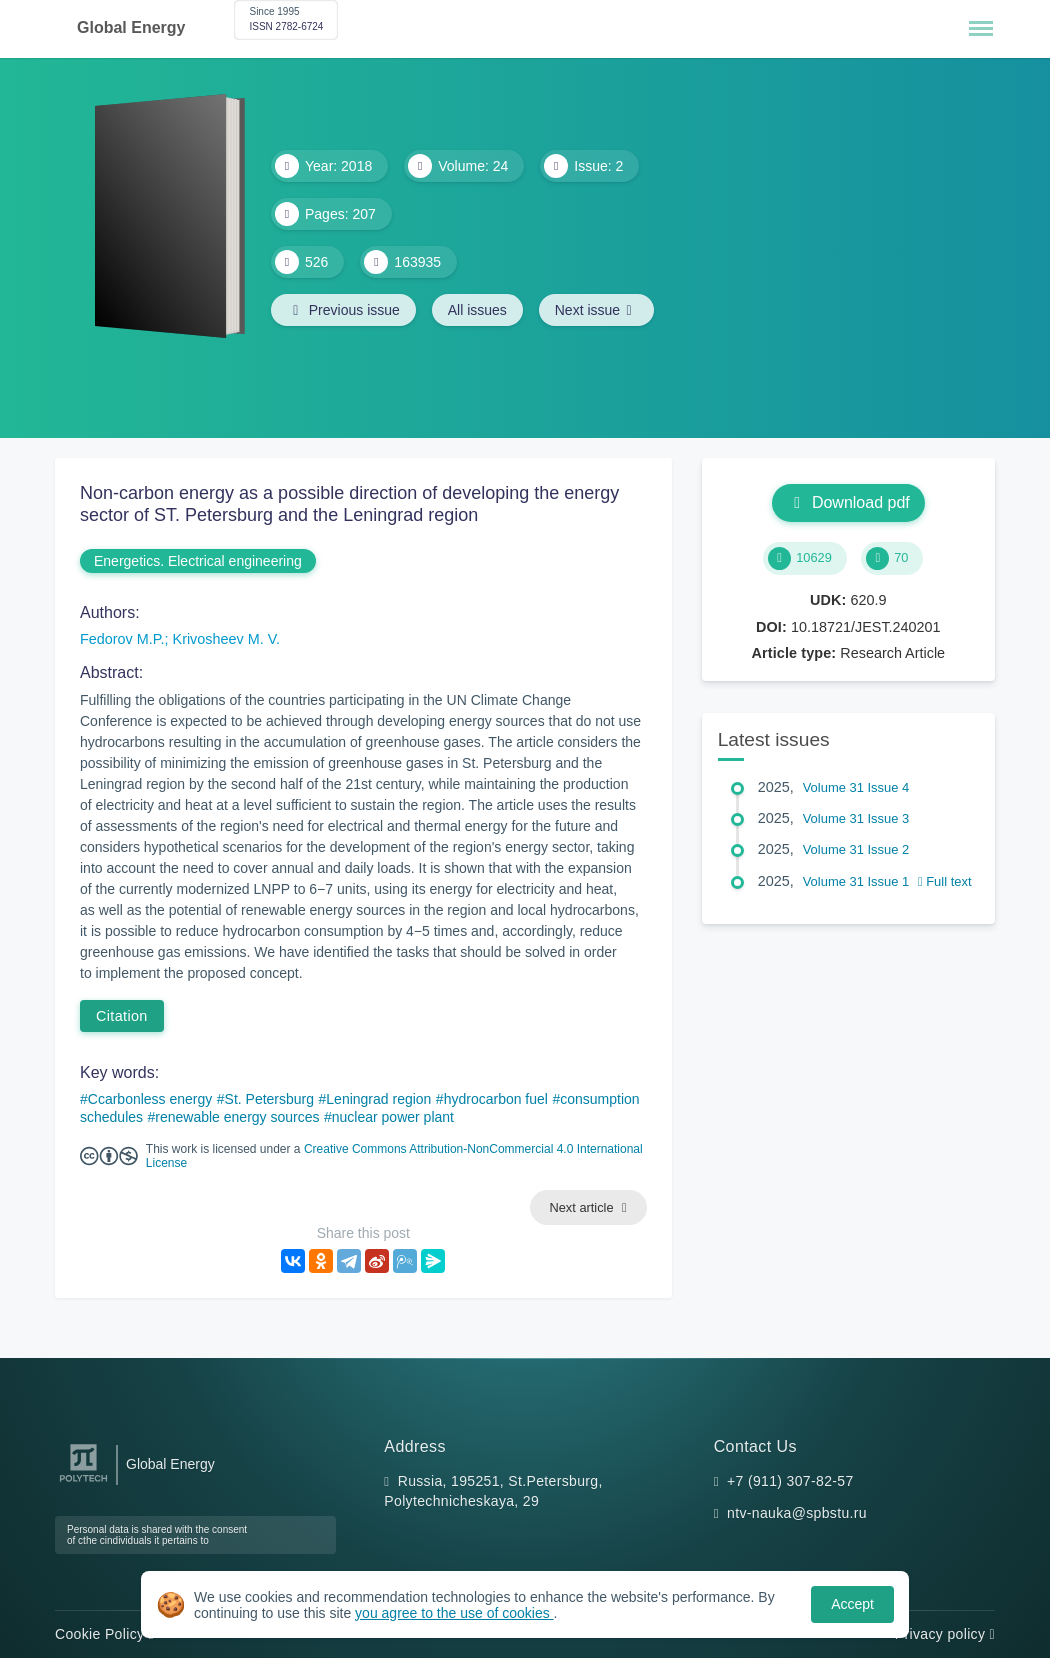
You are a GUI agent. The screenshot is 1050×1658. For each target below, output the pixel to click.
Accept (852, 1604)
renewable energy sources (237, 1117)
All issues (477, 310)
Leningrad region (378, 1099)
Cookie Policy (104, 1634)
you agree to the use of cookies (454, 1613)
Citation (122, 1016)
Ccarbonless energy (150, 1099)
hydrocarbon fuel (496, 1099)
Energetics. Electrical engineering (198, 561)
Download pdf (848, 502)
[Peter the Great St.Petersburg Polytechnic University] (83, 1482)
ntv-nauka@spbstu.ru (797, 1513)
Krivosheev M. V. (226, 639)
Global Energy (131, 27)
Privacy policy (945, 1634)
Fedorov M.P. (122, 639)
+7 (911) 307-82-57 (790, 1481)
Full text (945, 881)
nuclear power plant (393, 1117)
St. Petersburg (270, 1099)
